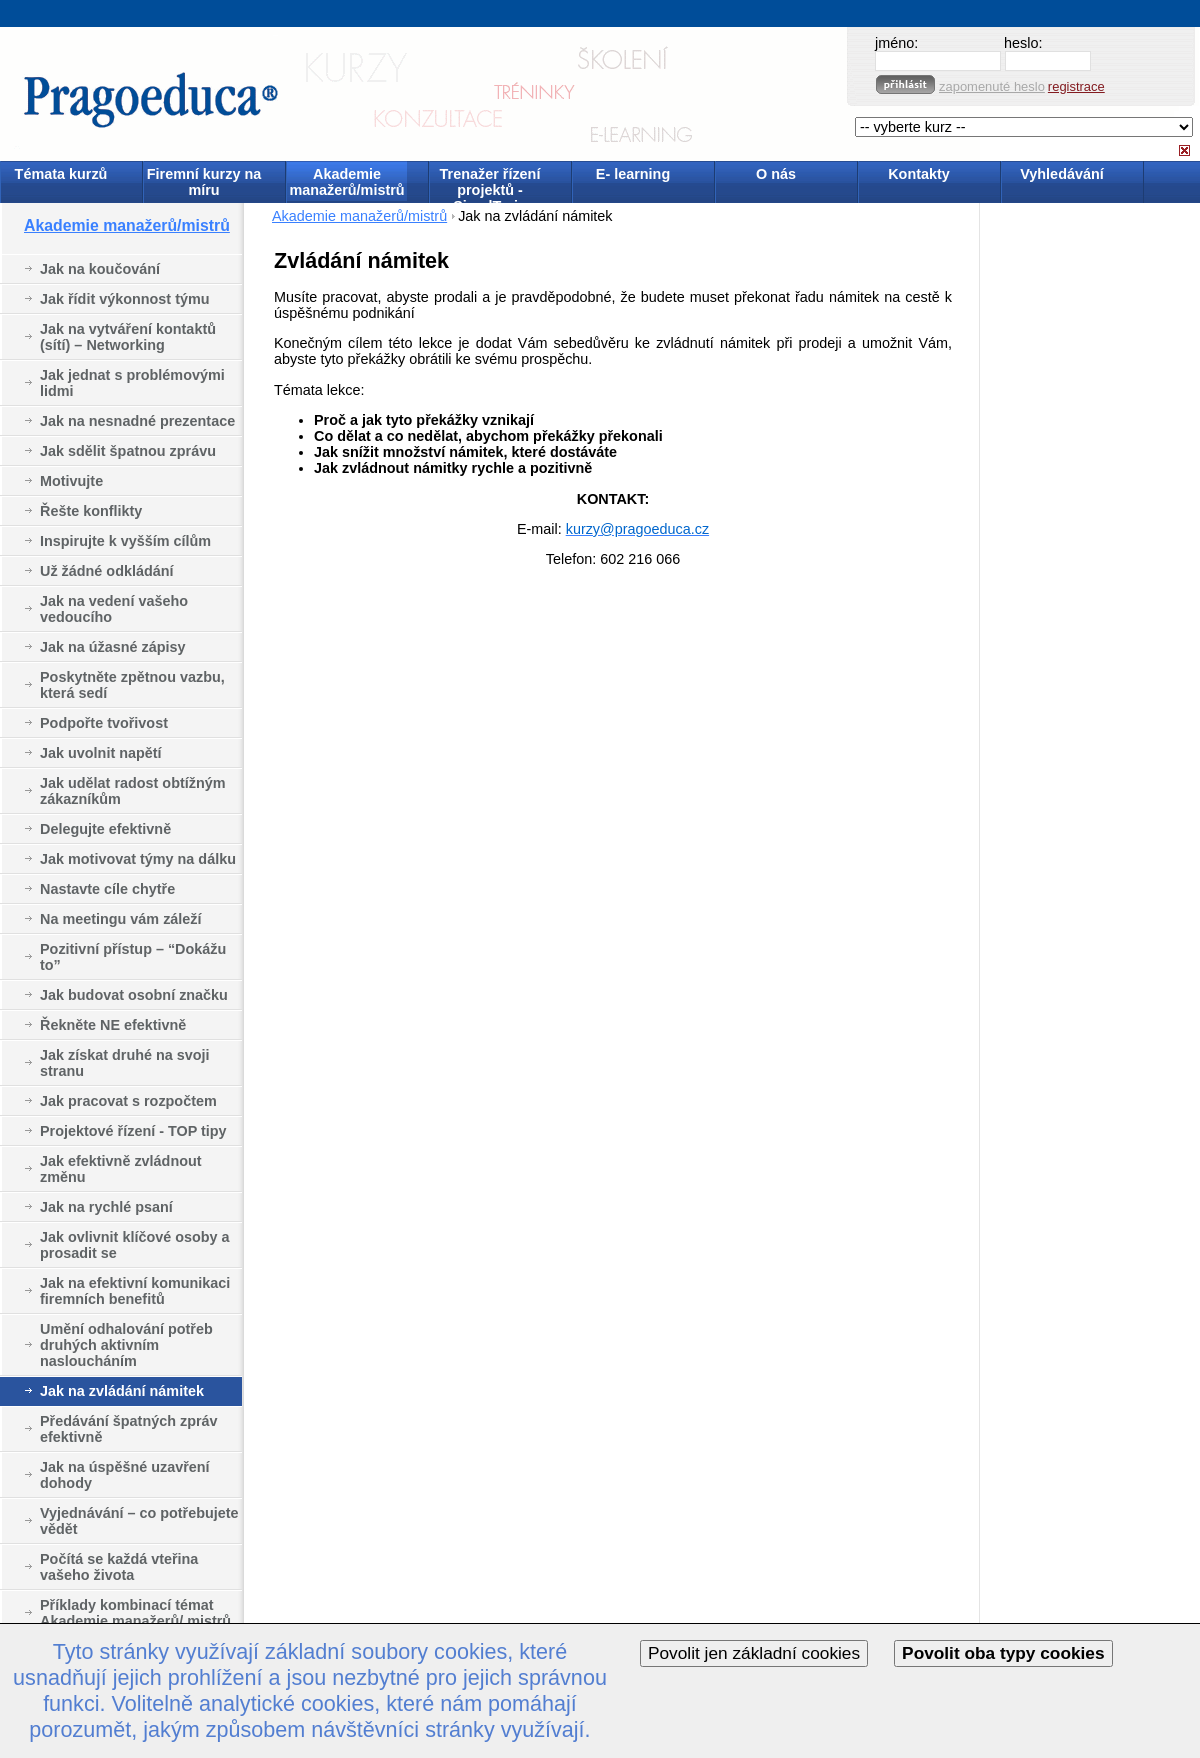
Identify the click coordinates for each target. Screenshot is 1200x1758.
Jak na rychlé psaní (106, 1207)
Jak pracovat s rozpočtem (128, 1101)
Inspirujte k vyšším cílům (125, 541)
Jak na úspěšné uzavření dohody (125, 1475)
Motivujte (71, 481)
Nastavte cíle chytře (107, 889)
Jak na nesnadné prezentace (137, 421)
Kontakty (919, 174)
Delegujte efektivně (105, 829)
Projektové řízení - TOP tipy (133, 1131)
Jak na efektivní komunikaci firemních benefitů (135, 1291)
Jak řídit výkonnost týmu (125, 299)
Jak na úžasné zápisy (113, 647)
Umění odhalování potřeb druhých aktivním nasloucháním (126, 1345)
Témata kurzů (61, 174)
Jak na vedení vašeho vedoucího (114, 609)
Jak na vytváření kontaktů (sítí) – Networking (128, 337)
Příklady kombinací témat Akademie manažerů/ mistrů (135, 1613)
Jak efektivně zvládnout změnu (121, 1169)
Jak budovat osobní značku (134, 995)
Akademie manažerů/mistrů (346, 182)
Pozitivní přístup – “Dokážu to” (133, 957)
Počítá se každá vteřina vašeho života (119, 1567)
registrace (1076, 86)
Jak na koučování (100, 269)
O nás (776, 174)
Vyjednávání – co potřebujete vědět (139, 1521)
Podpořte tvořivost (104, 723)
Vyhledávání (1061, 174)
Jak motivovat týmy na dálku (138, 859)
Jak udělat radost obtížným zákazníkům (133, 791)
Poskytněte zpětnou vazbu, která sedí (132, 685)
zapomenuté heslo (992, 86)
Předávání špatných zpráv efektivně (129, 1429)
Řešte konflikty (91, 511)
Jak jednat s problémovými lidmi (132, 383)
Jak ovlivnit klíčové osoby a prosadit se (135, 1245)
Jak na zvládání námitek (122, 1391)
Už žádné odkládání (107, 571)
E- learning (633, 174)
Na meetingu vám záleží (121, 919)
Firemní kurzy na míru (204, 182)
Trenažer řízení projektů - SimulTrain (490, 183)
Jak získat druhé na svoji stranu (125, 1063)
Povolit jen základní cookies (754, 1653)
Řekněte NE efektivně (113, 1025)
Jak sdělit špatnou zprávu (128, 451)
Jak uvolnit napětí (101, 753)
